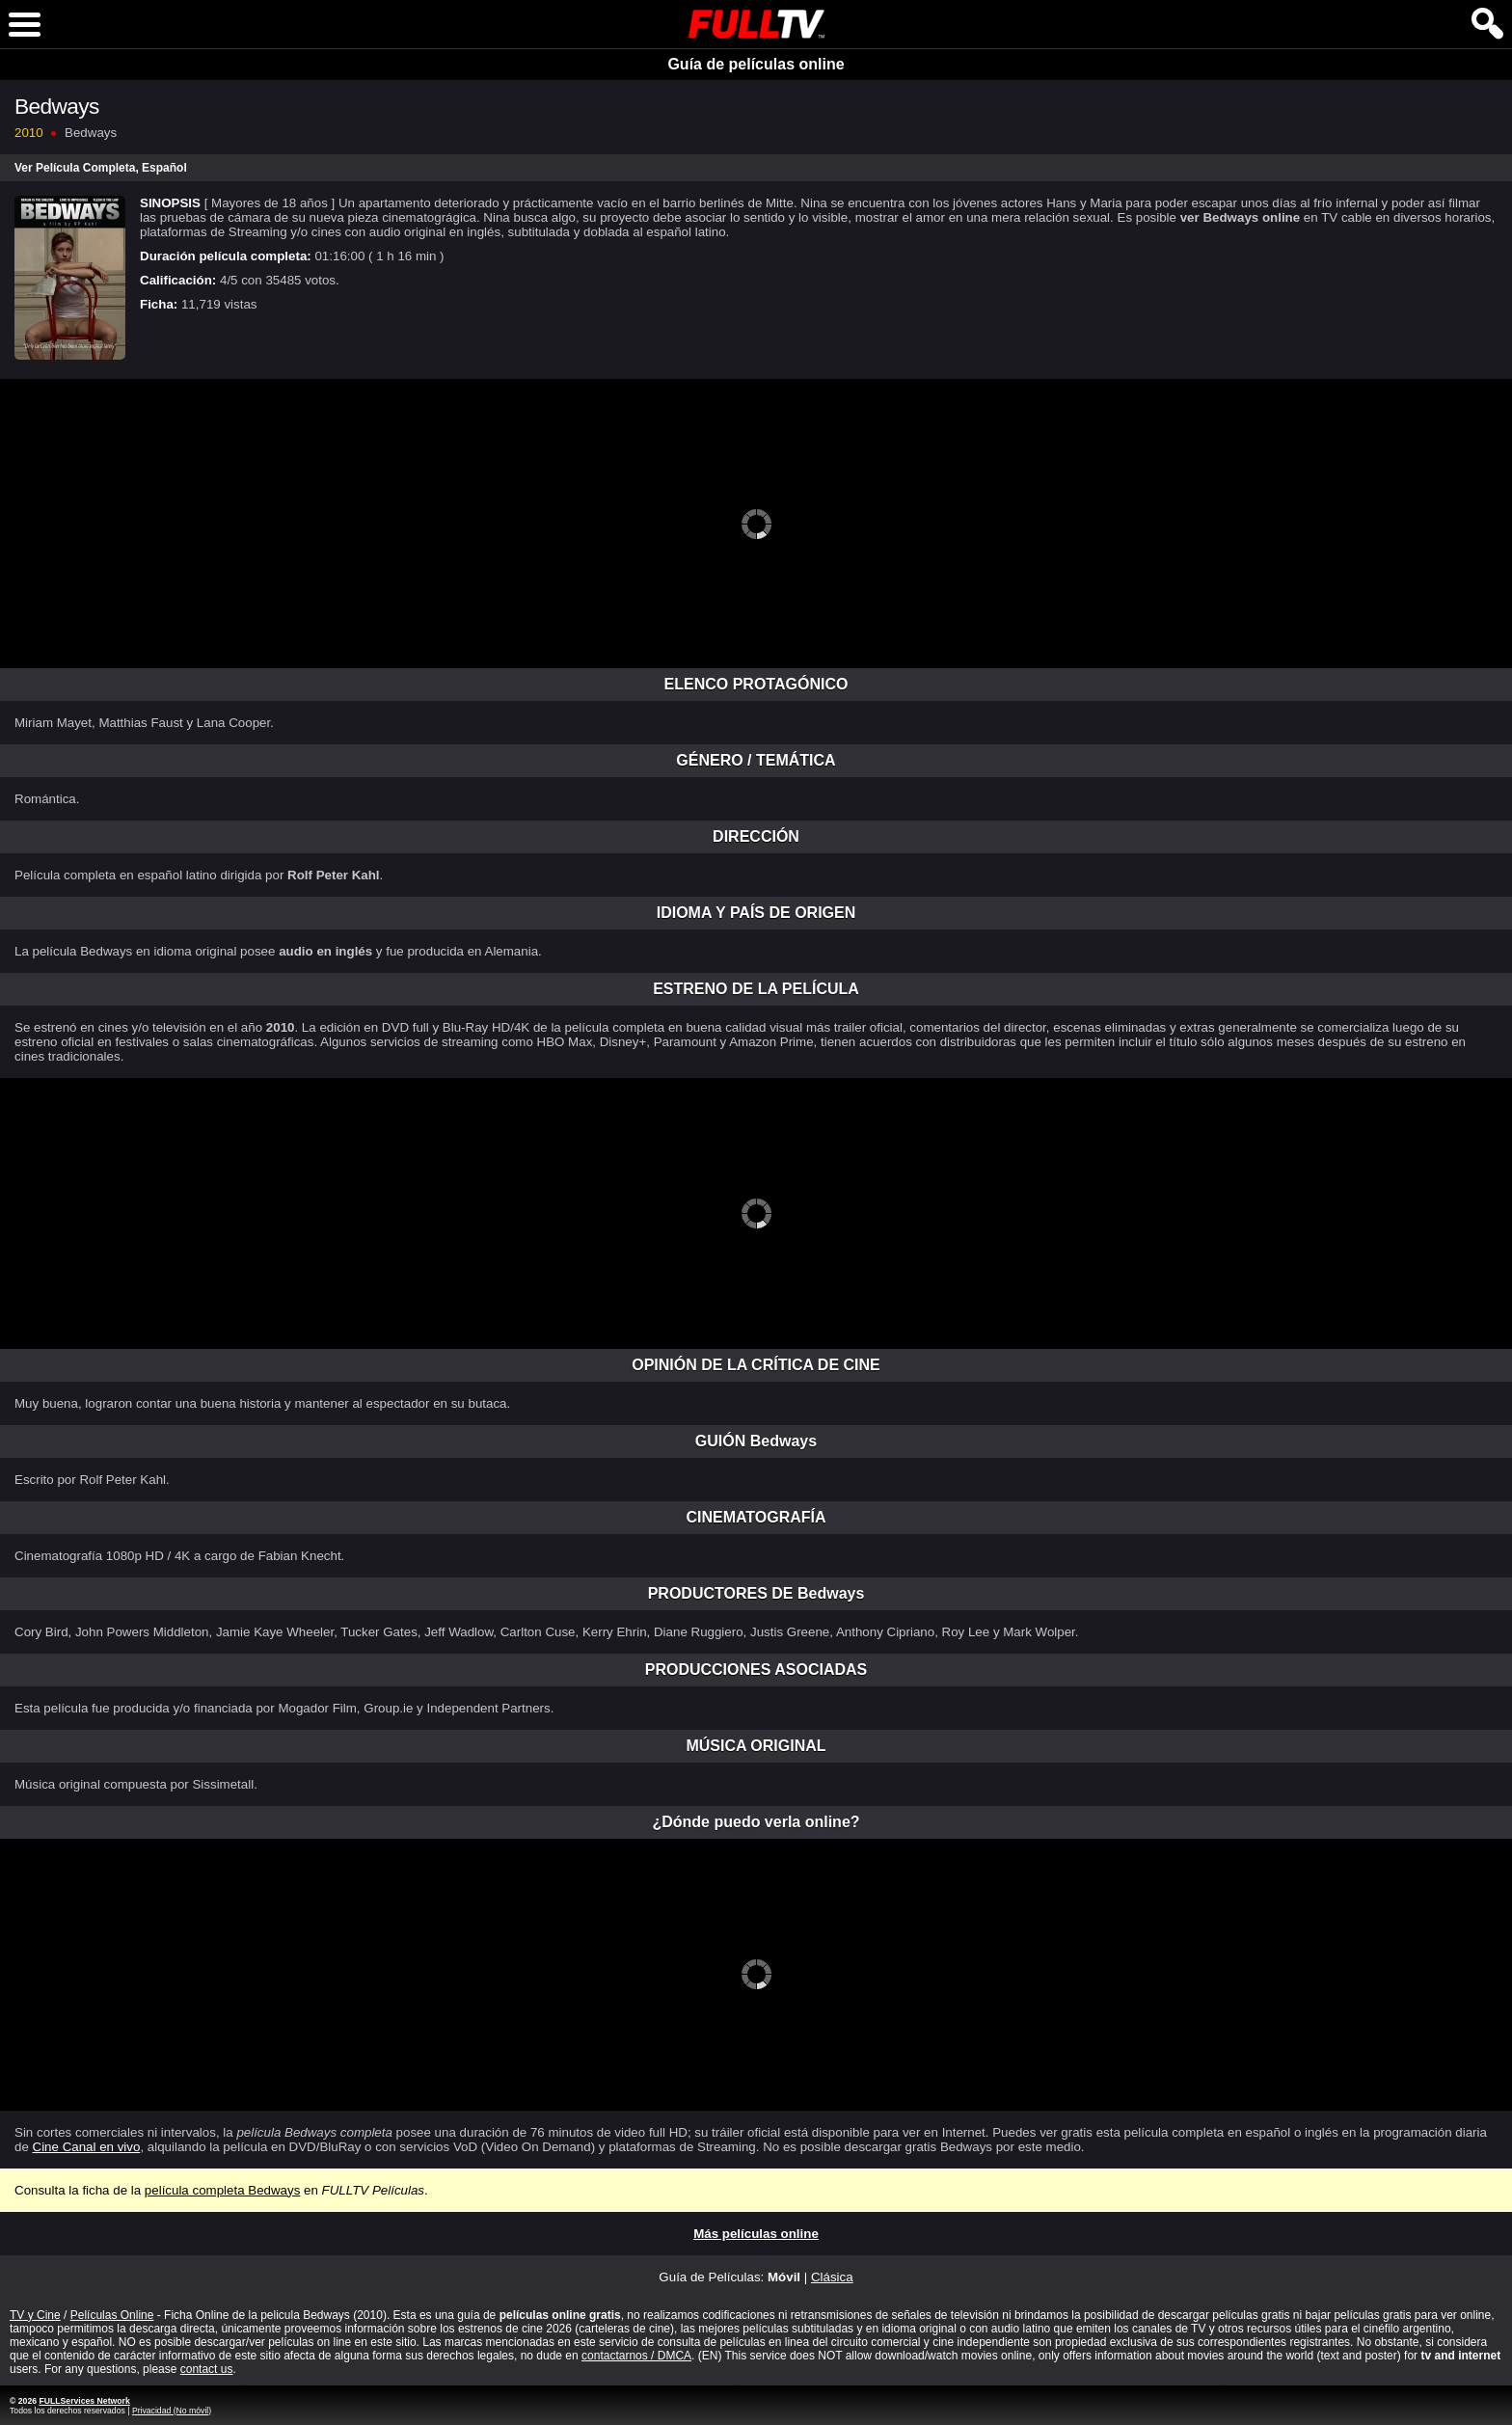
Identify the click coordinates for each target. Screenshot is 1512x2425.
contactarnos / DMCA (636, 2355)
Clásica (832, 2277)
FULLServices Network (84, 2401)
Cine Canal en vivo (87, 2147)
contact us (206, 2369)
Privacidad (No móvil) (171, 2410)
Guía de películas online (755, 64)
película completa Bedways (223, 2190)
